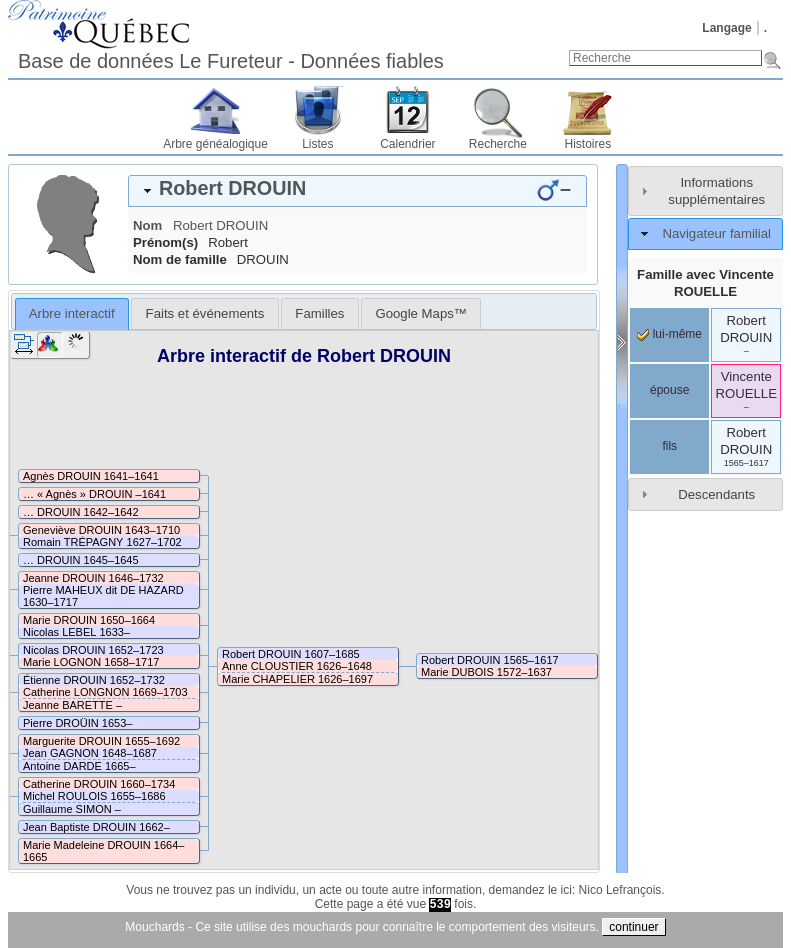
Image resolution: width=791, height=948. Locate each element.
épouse (669, 390)
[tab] (357, 191)
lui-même (669, 334)
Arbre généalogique (215, 144)
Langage (726, 28)
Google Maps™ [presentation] (421, 313)
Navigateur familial (716, 233)
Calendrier (407, 144)
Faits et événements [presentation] (205, 313)
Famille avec (705, 283)
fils (669, 446)
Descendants (716, 494)
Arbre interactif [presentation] (72, 313)
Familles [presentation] (319, 313)
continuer (633, 927)
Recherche (498, 144)
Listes (317, 144)
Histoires (588, 144)
